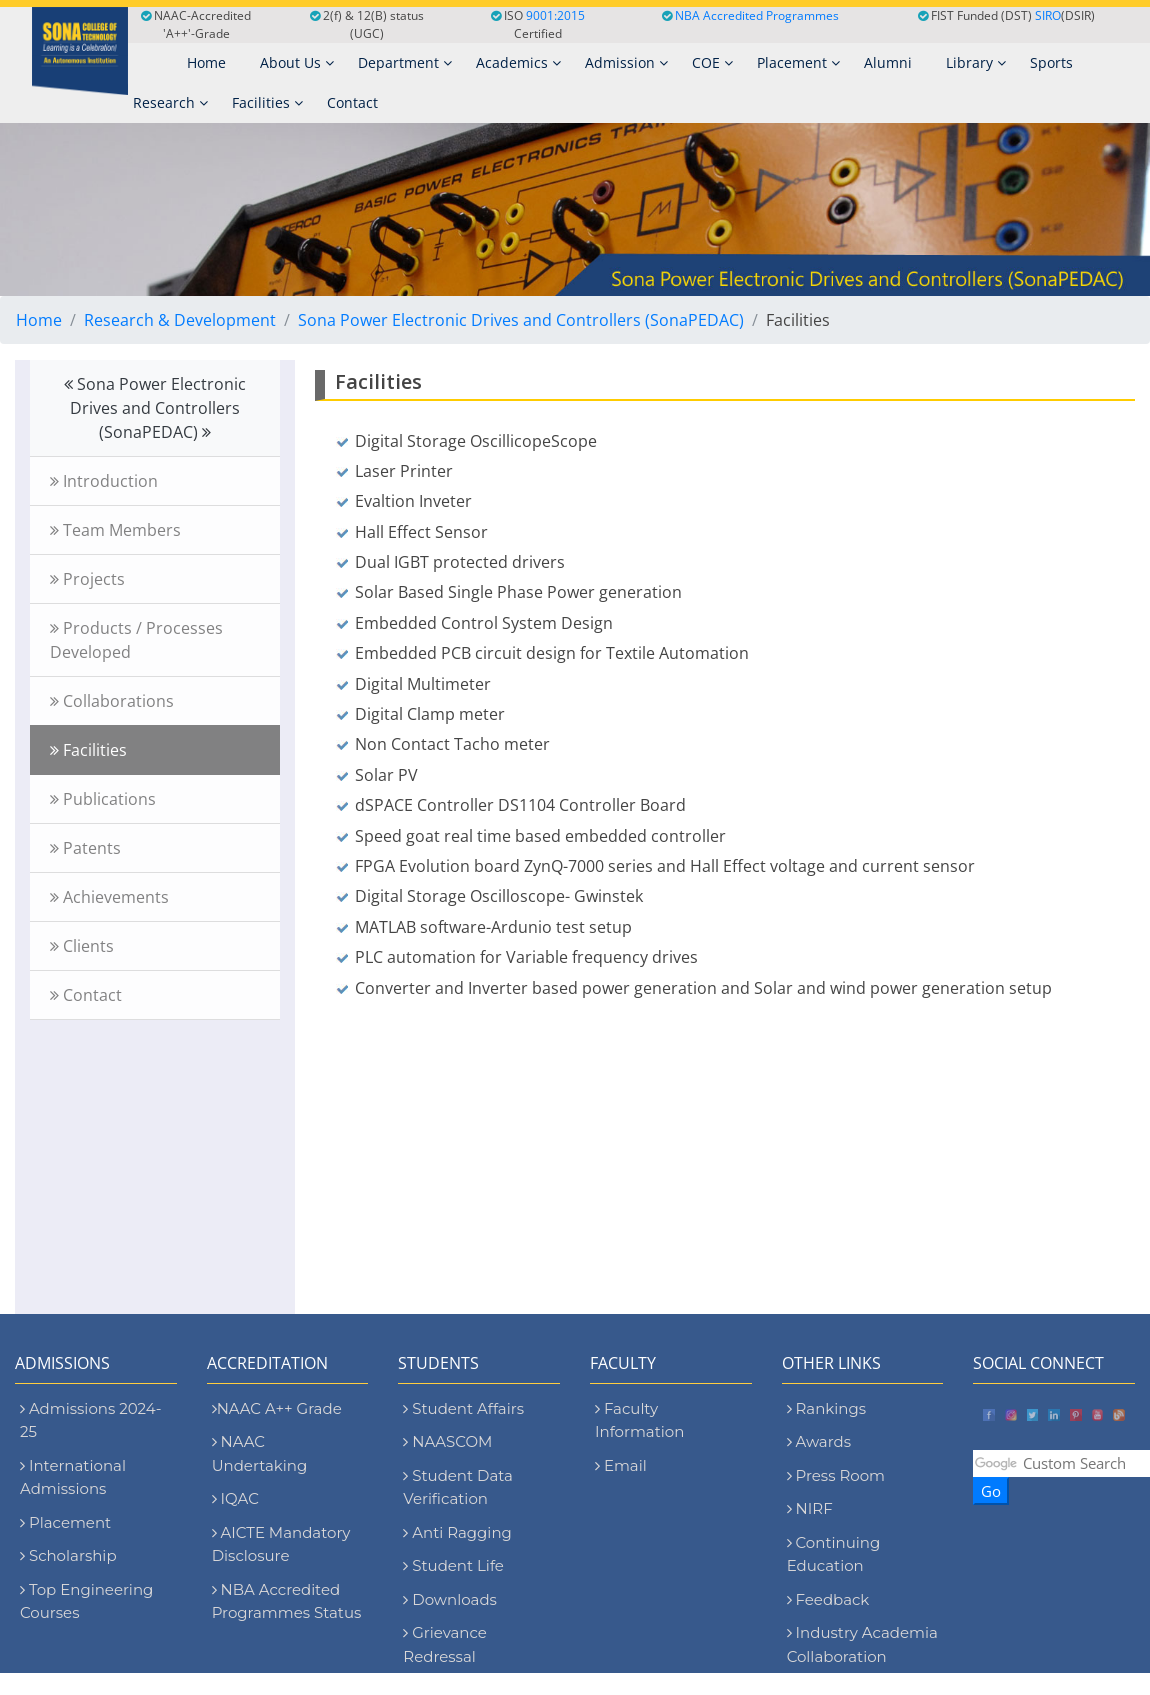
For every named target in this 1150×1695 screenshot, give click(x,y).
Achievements (109, 897)
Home (39, 320)
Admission (626, 62)
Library (976, 62)
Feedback (828, 1599)
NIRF (810, 1508)
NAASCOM (447, 1441)
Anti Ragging (457, 1532)
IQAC (235, 1498)
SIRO (1048, 15)
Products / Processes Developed (136, 640)
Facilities (267, 102)
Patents (85, 848)
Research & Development (180, 320)
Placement (798, 62)
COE (712, 62)
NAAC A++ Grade (277, 1408)
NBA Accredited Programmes (757, 15)
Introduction (104, 481)
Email (621, 1465)
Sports (1051, 62)
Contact (352, 102)
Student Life (453, 1565)
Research (170, 102)
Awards (819, 1441)
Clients (82, 946)
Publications (103, 799)
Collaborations (112, 701)
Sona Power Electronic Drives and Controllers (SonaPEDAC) (521, 320)
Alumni (888, 62)
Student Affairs (463, 1408)
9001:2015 (555, 15)
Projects (87, 579)
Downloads (450, 1599)
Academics (518, 62)
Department (405, 62)
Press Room (836, 1475)
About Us (297, 62)
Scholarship (68, 1555)
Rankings (826, 1408)
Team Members (115, 530)
